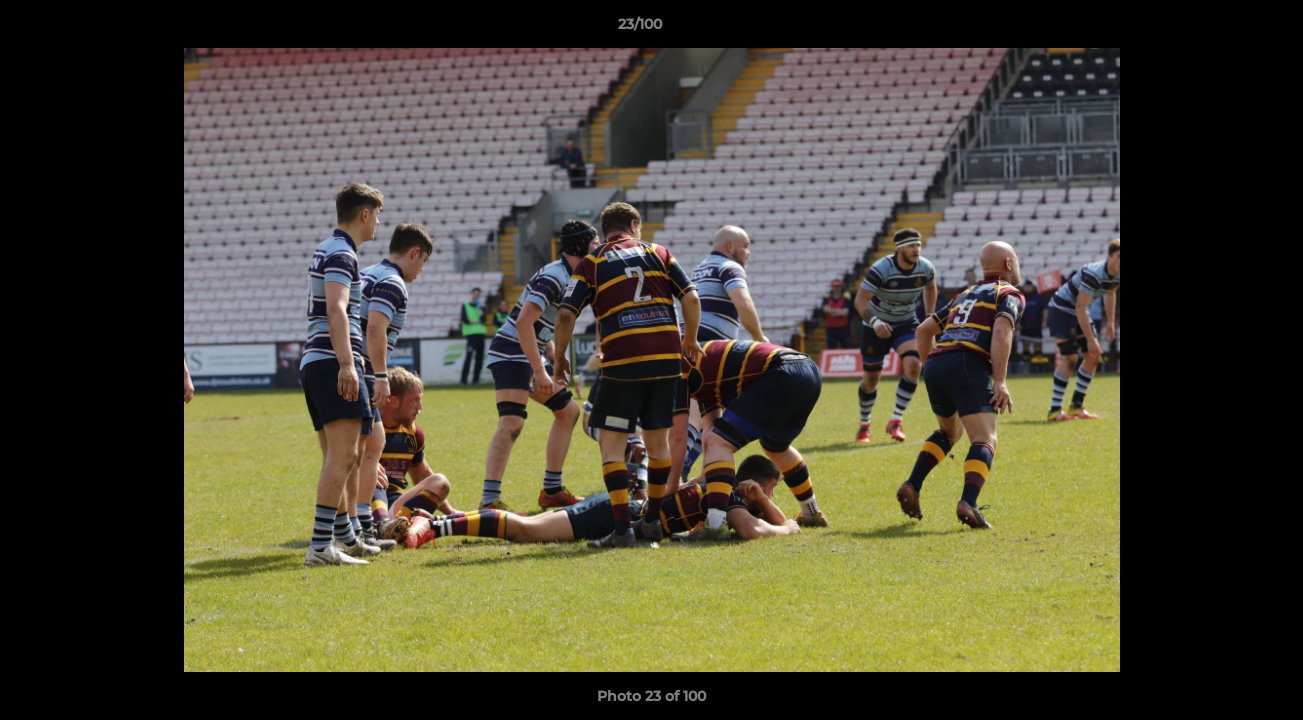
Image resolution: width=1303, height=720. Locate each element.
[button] (1219, 29)
